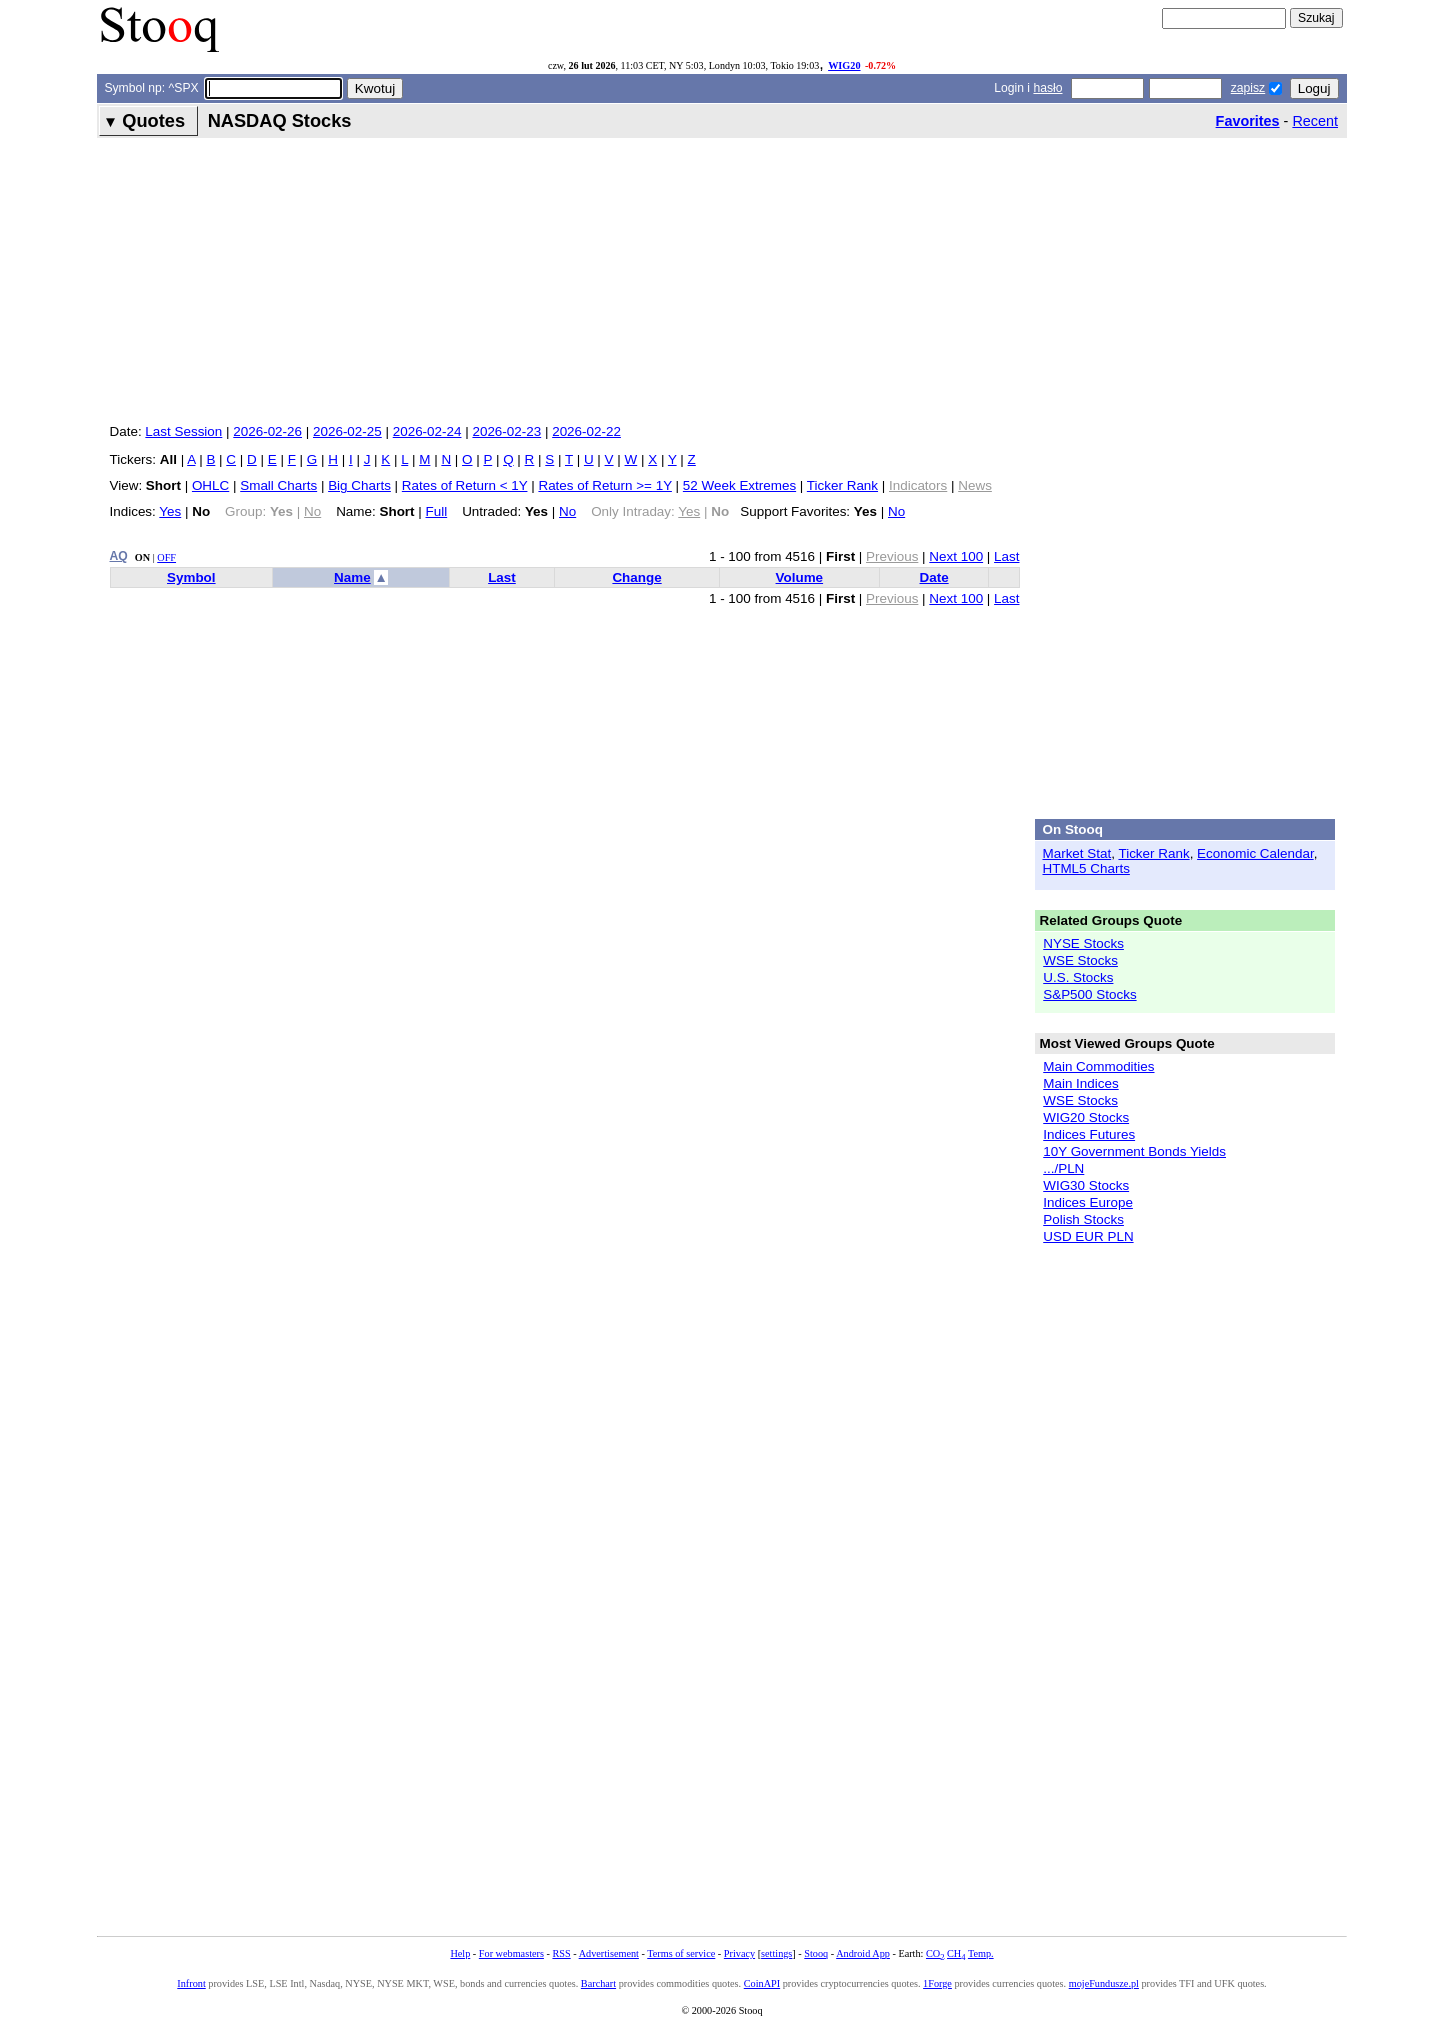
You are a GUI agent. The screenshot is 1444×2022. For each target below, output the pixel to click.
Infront (191, 1983)
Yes (170, 511)
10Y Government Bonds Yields (1134, 1151)
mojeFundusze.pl (1104, 1983)
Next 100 (956, 556)
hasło (1047, 88)
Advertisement (609, 1953)
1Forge (937, 1983)
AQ (119, 556)
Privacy (739, 1953)
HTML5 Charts (1086, 868)
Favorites (1248, 121)
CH (956, 1953)
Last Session (183, 431)
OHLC (210, 485)
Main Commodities (1098, 1066)
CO (935, 1953)
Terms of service (681, 1953)
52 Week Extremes (739, 485)
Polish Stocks (1083, 1219)
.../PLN (1063, 1168)
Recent (1315, 121)
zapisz (1248, 88)
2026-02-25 (347, 431)
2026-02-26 (267, 431)
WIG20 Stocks (1086, 1117)
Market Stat (1077, 853)
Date (934, 577)
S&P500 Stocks (1089, 994)
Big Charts (359, 485)
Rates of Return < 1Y (465, 485)
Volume (800, 577)
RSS (561, 1953)
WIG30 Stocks (1086, 1185)
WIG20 (844, 65)
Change (636, 577)
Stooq (816, 1953)
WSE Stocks (1080, 960)
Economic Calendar (1255, 853)
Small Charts (278, 485)
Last (1006, 556)
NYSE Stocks (1083, 943)
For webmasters (511, 1953)
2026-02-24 (427, 431)
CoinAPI (762, 1983)
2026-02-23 (506, 431)
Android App (863, 1953)
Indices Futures (1089, 1134)
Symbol (191, 577)
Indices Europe (1088, 1202)
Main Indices (1080, 1083)
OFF (166, 557)
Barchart (598, 1983)
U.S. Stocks (1078, 977)
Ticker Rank (842, 485)
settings (776, 1953)
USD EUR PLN (1088, 1236)
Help (460, 1953)
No (567, 511)
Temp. (981, 1953)
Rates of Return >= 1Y (604, 485)
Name (352, 577)
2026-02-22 (586, 431)
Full (437, 511)
